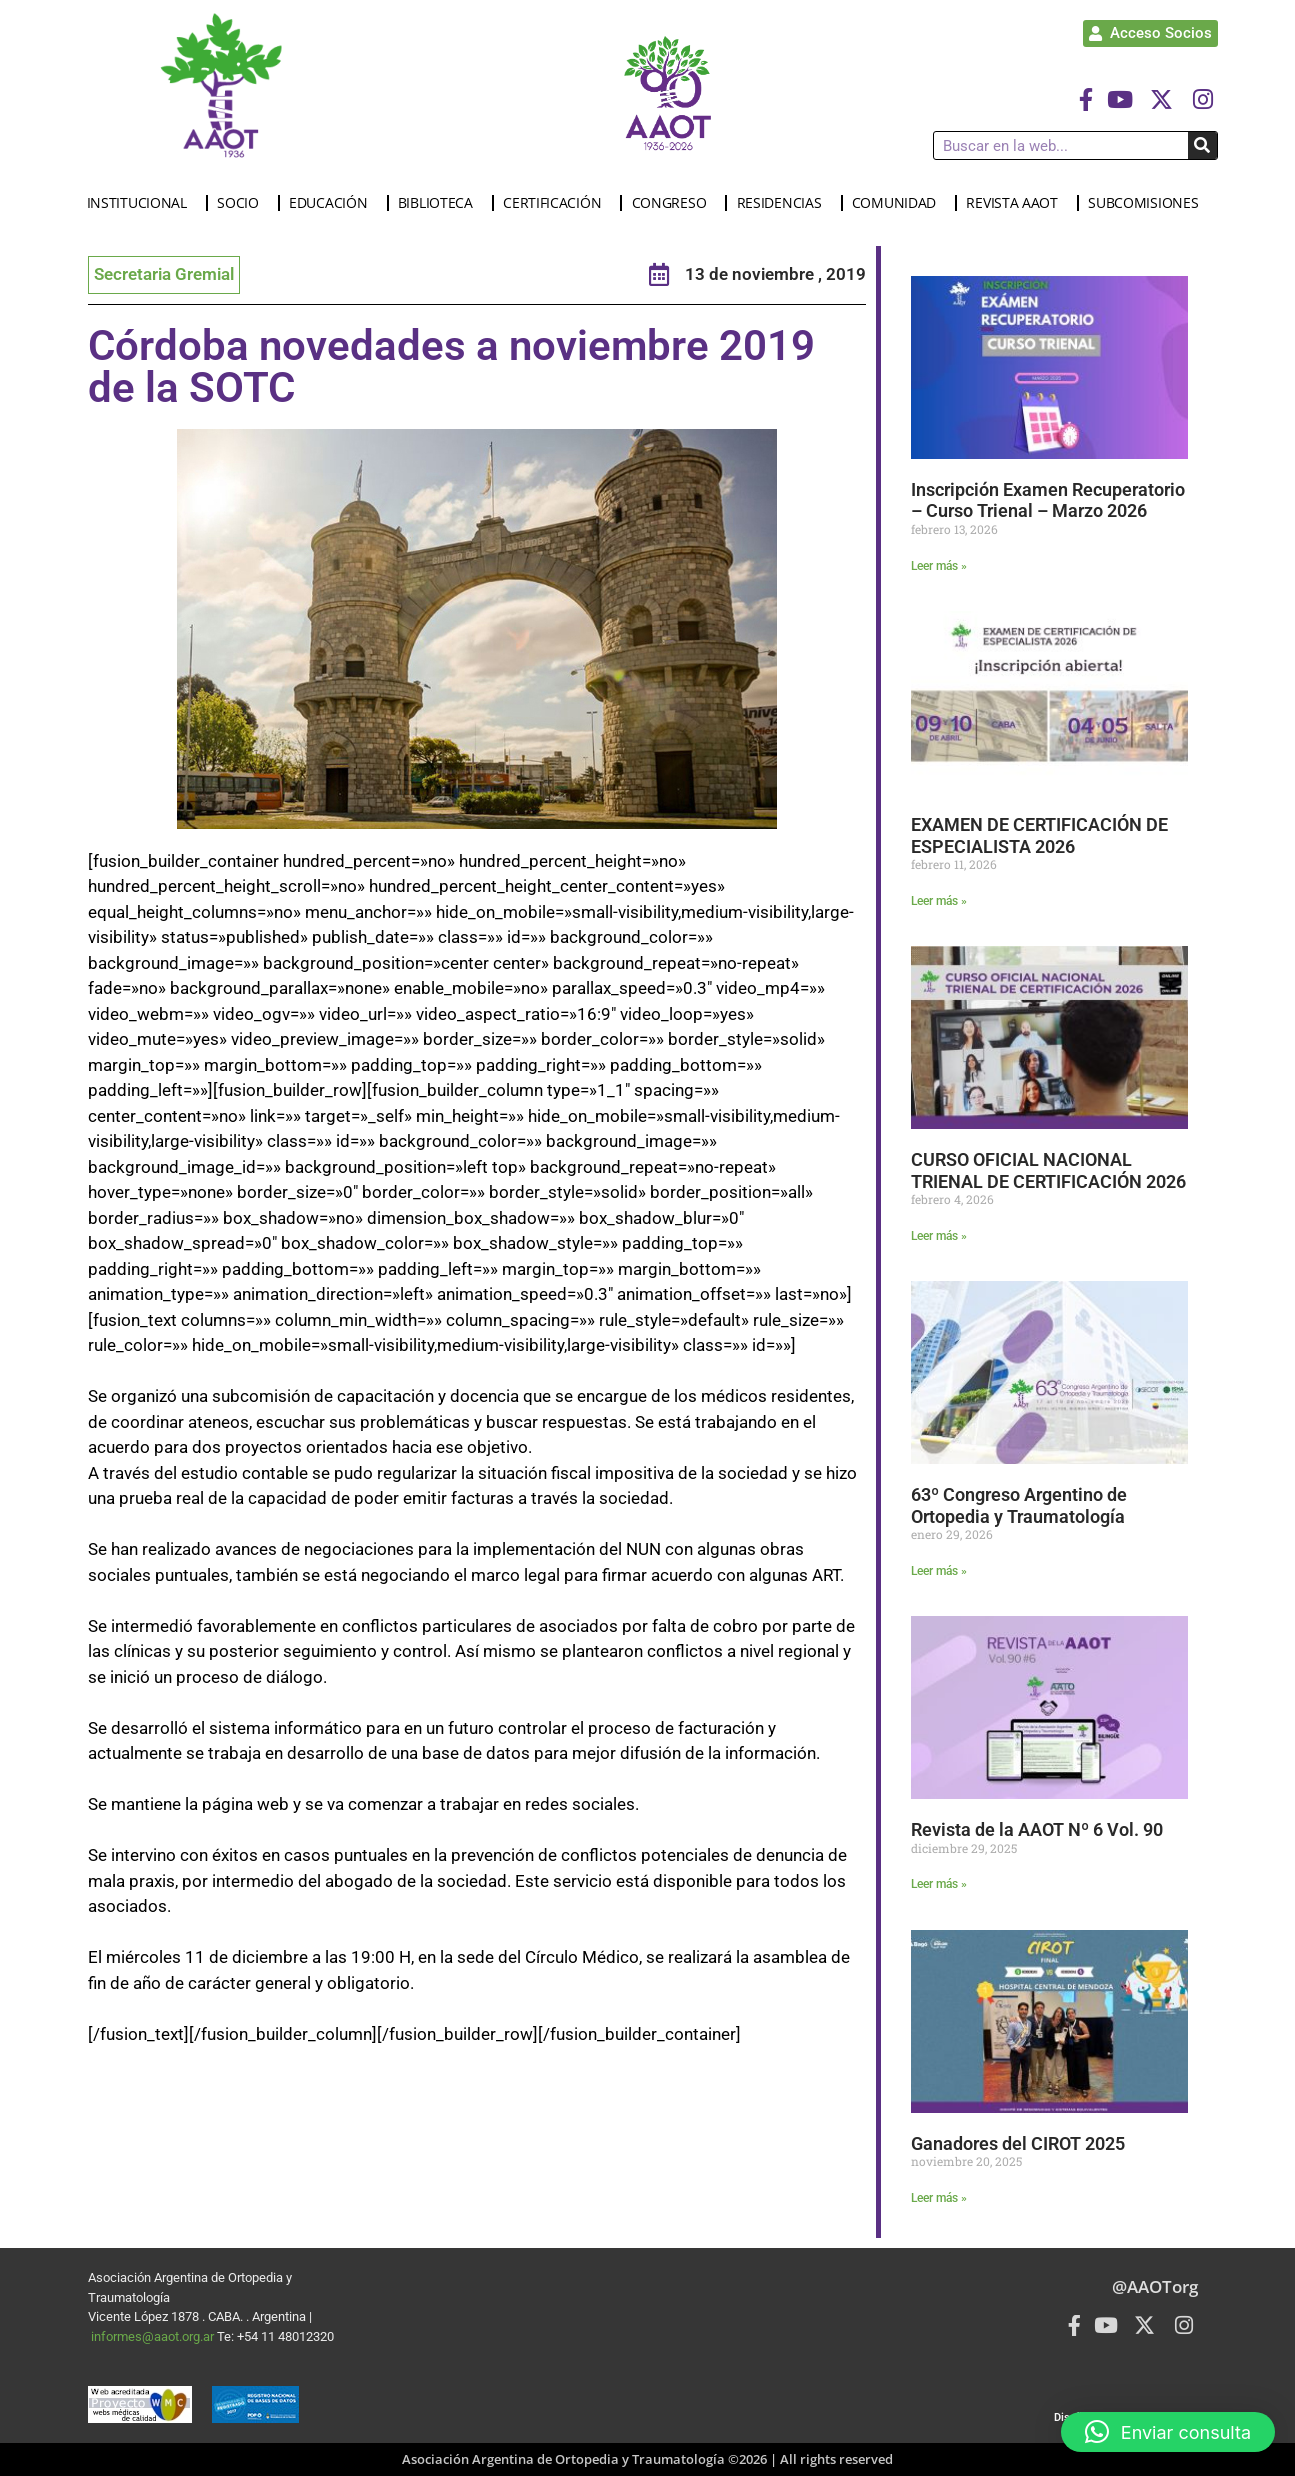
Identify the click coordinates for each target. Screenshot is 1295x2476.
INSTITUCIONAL (142, 203)
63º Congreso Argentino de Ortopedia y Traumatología (1019, 1505)
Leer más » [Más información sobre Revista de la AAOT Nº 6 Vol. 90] (939, 1884)
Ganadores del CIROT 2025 (1018, 2143)
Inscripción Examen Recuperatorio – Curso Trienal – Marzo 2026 (1048, 500)
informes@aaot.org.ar (154, 2336)
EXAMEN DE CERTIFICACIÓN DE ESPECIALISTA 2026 (1039, 835)
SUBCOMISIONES (1148, 203)
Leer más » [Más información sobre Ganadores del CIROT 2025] (939, 2198)
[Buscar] (1202, 145)
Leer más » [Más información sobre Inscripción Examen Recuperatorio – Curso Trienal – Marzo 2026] (939, 566)
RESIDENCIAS (784, 203)
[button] (1168, 2432)
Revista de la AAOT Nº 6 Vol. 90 (1039, 1829)
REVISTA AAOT (1016, 203)
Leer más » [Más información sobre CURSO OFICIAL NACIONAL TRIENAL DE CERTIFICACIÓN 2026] (939, 1236)
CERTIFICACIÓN (557, 203)
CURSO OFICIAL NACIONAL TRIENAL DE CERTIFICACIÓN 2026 (1048, 1170)
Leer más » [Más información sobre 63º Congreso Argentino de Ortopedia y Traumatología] (939, 1571)
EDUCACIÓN (333, 203)
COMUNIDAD (899, 203)
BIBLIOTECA (440, 203)
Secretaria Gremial (164, 274)
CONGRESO (674, 203)
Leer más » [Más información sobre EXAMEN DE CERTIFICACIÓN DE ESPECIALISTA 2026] (939, 901)
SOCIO (243, 203)
